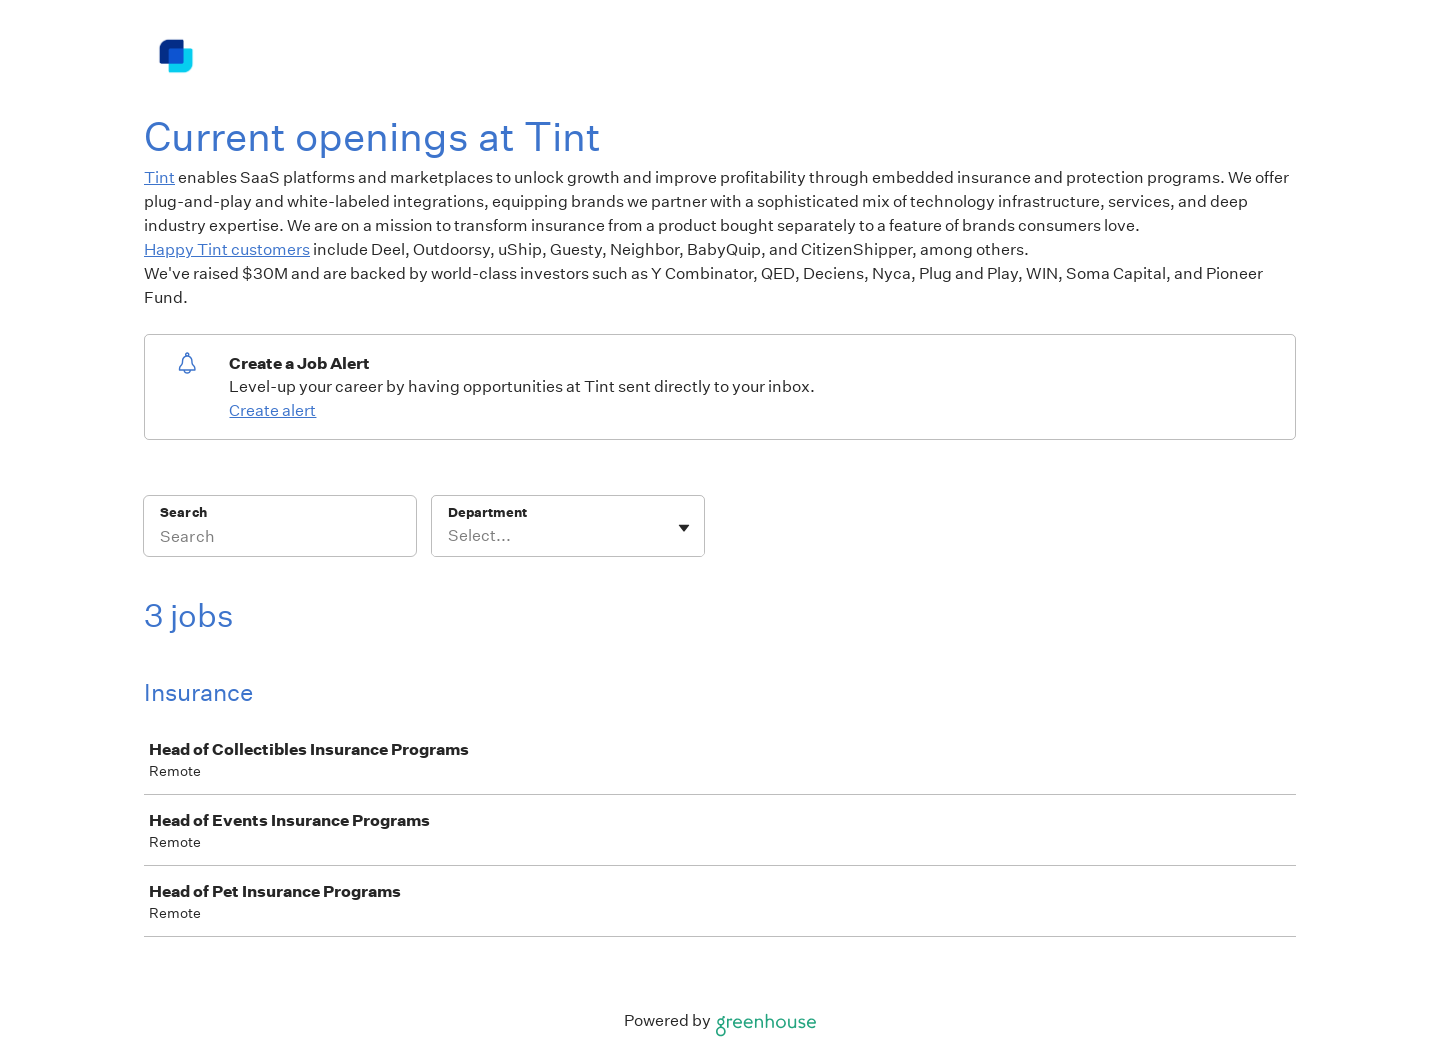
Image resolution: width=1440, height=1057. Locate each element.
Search (183, 512)
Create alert (272, 410)
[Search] (280, 539)
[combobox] (449, 536)
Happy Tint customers (227, 249)
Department (487, 512)
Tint (159, 177)
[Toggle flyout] (684, 528)
